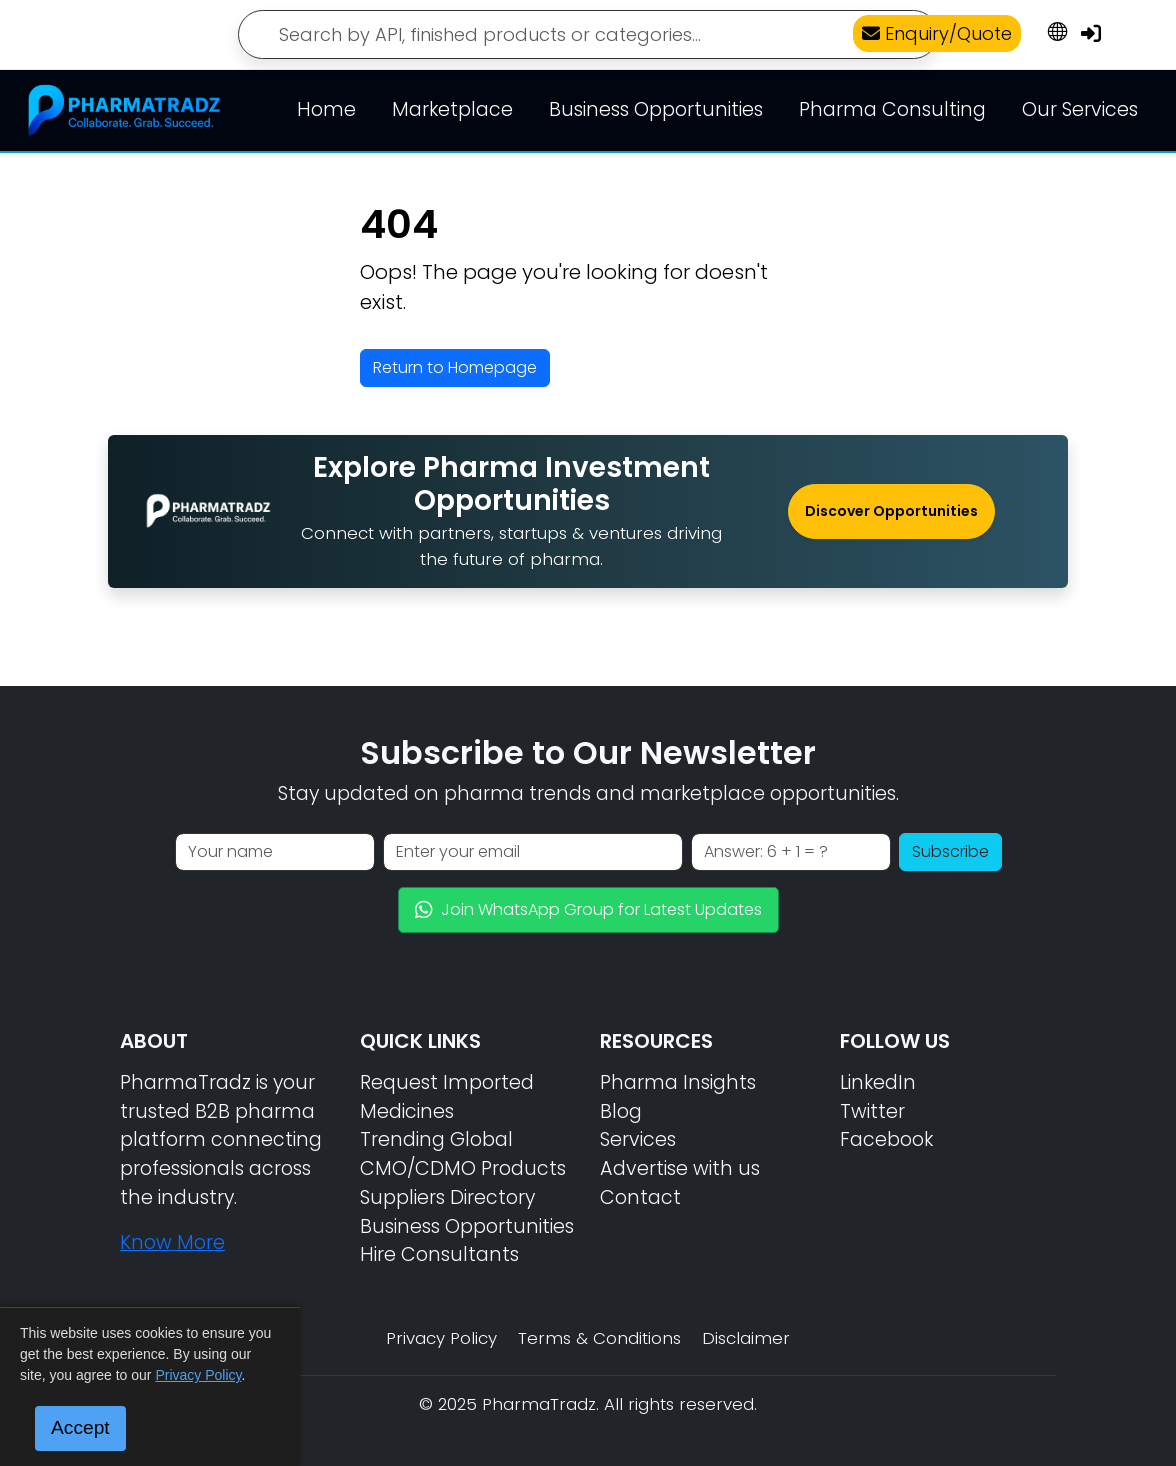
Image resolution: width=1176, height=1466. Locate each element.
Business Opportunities (656, 109)
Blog (621, 1111)
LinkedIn (878, 1082)
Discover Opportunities (891, 511)
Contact (640, 1197)
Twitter (872, 1111)
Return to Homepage (455, 367)
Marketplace (452, 109)
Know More (172, 1242)
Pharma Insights (678, 1082)
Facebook (886, 1139)
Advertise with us (680, 1168)
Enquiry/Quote (937, 33)
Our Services (1080, 109)
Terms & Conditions (599, 1338)
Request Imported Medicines (447, 1097)
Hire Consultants (439, 1254)
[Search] (588, 34)
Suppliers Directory (447, 1197)
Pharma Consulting (892, 109)
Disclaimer (746, 1338)
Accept (80, 1427)
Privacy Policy (441, 1338)
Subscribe (950, 851)
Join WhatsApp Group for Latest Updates (588, 909)
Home (326, 109)
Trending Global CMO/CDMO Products (463, 1154)
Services (638, 1139)
